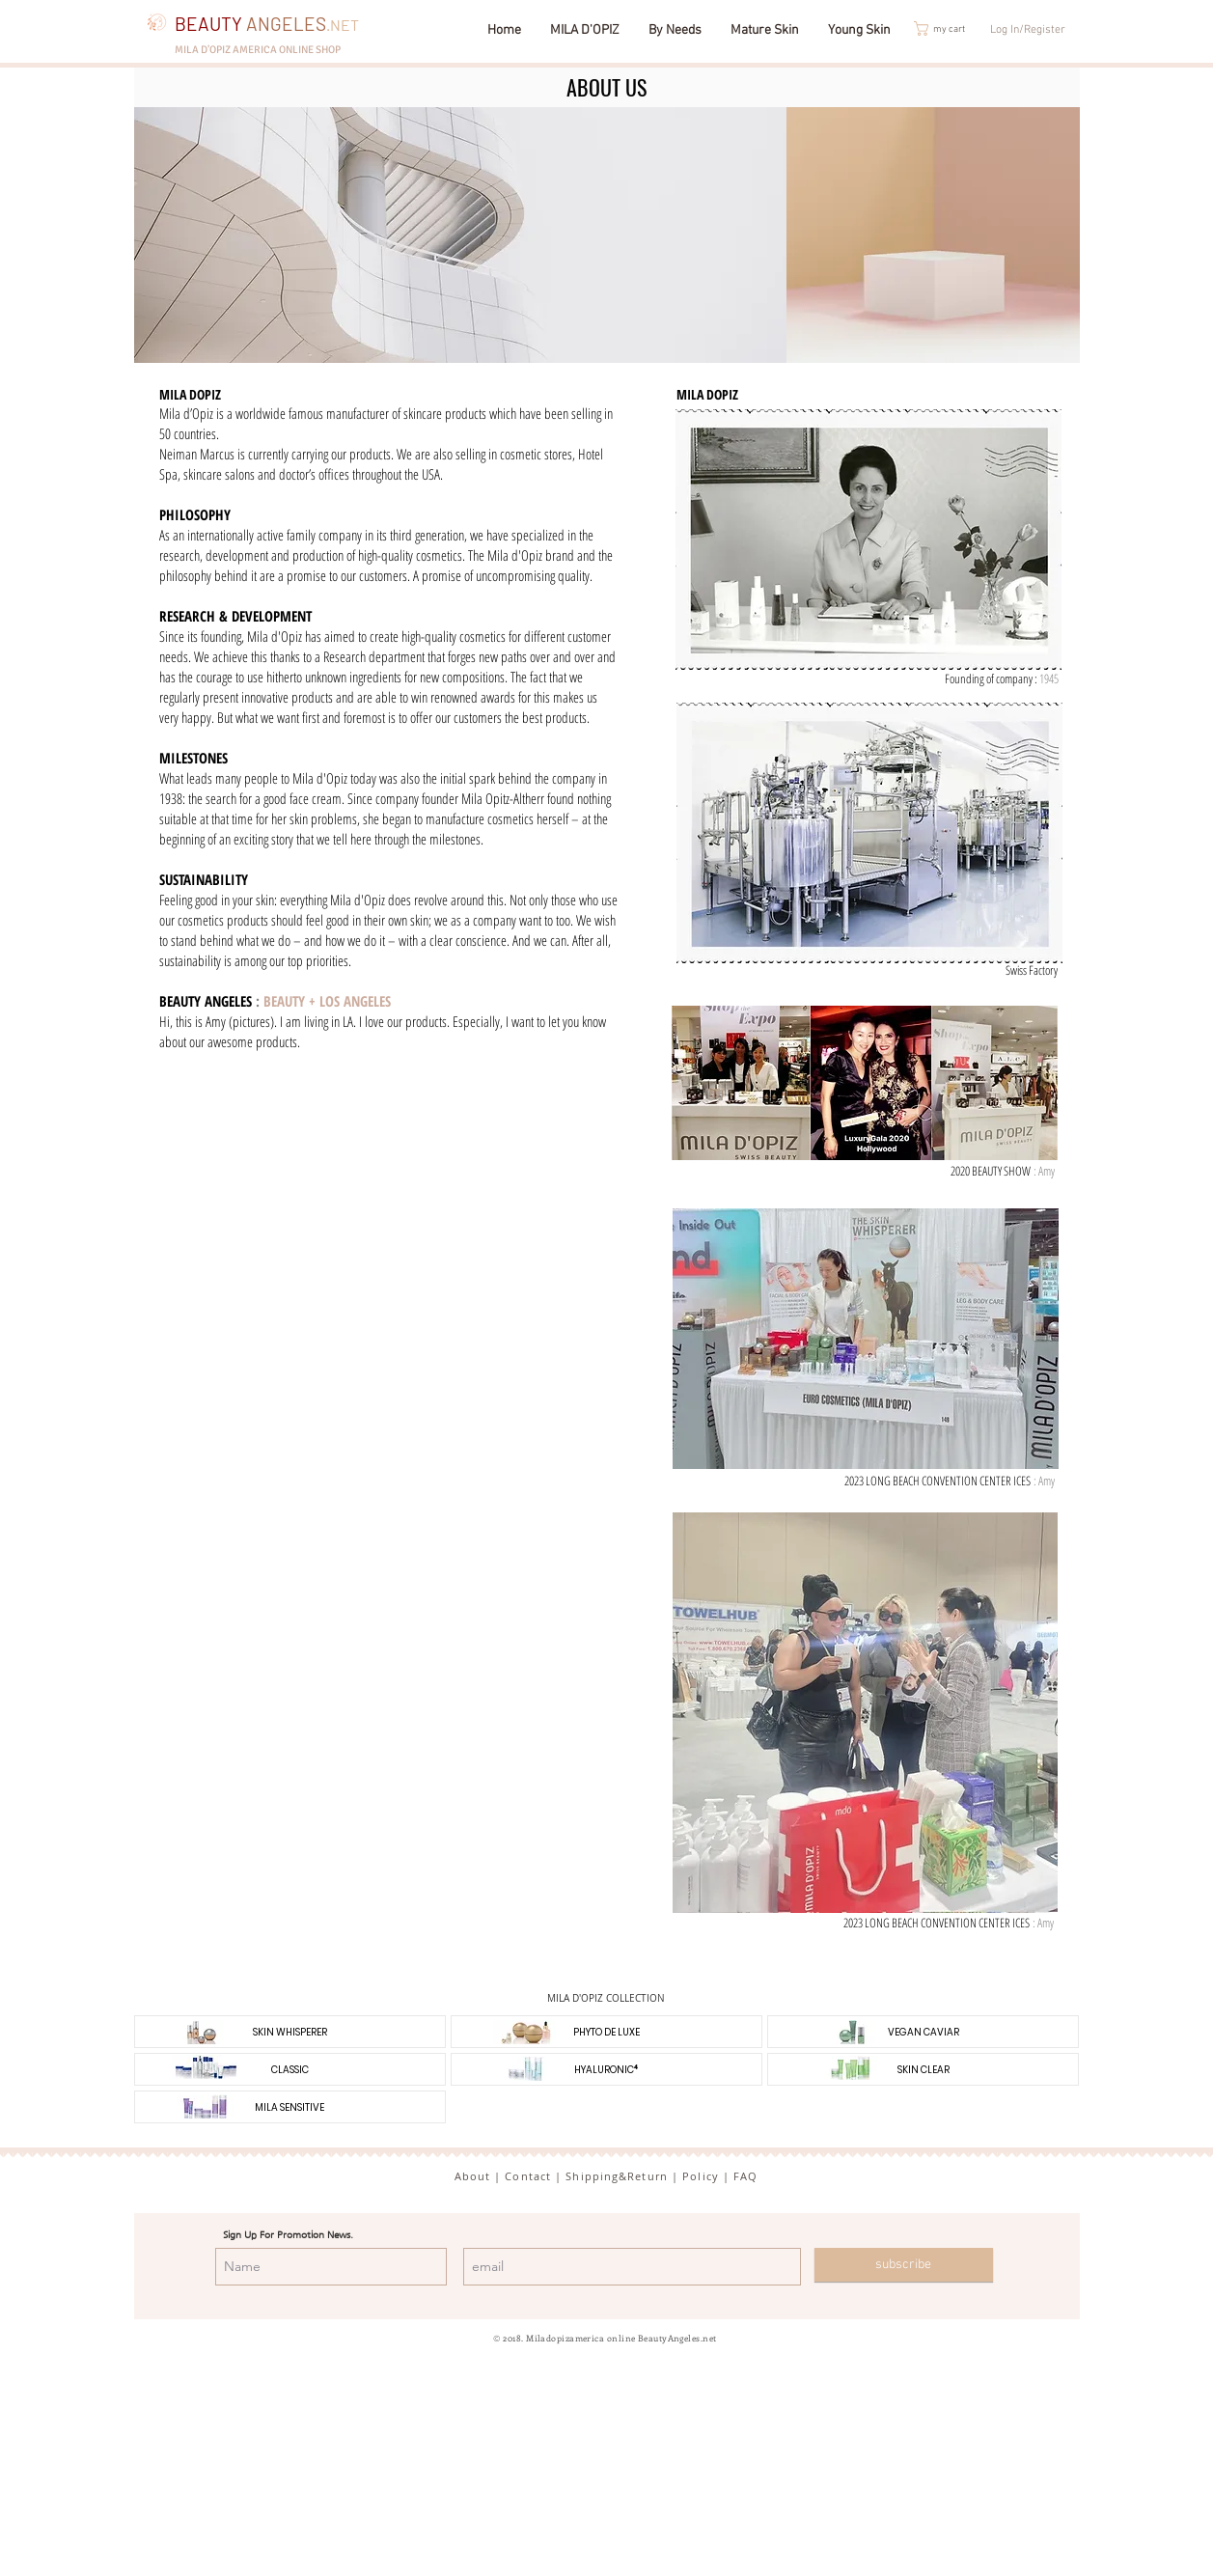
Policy (700, 2176)
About (473, 2176)
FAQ (745, 2176)
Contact (528, 2176)
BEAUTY (250, 24)
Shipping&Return (616, 2176)
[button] (950, 28)
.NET (342, 24)
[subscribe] (903, 2265)
